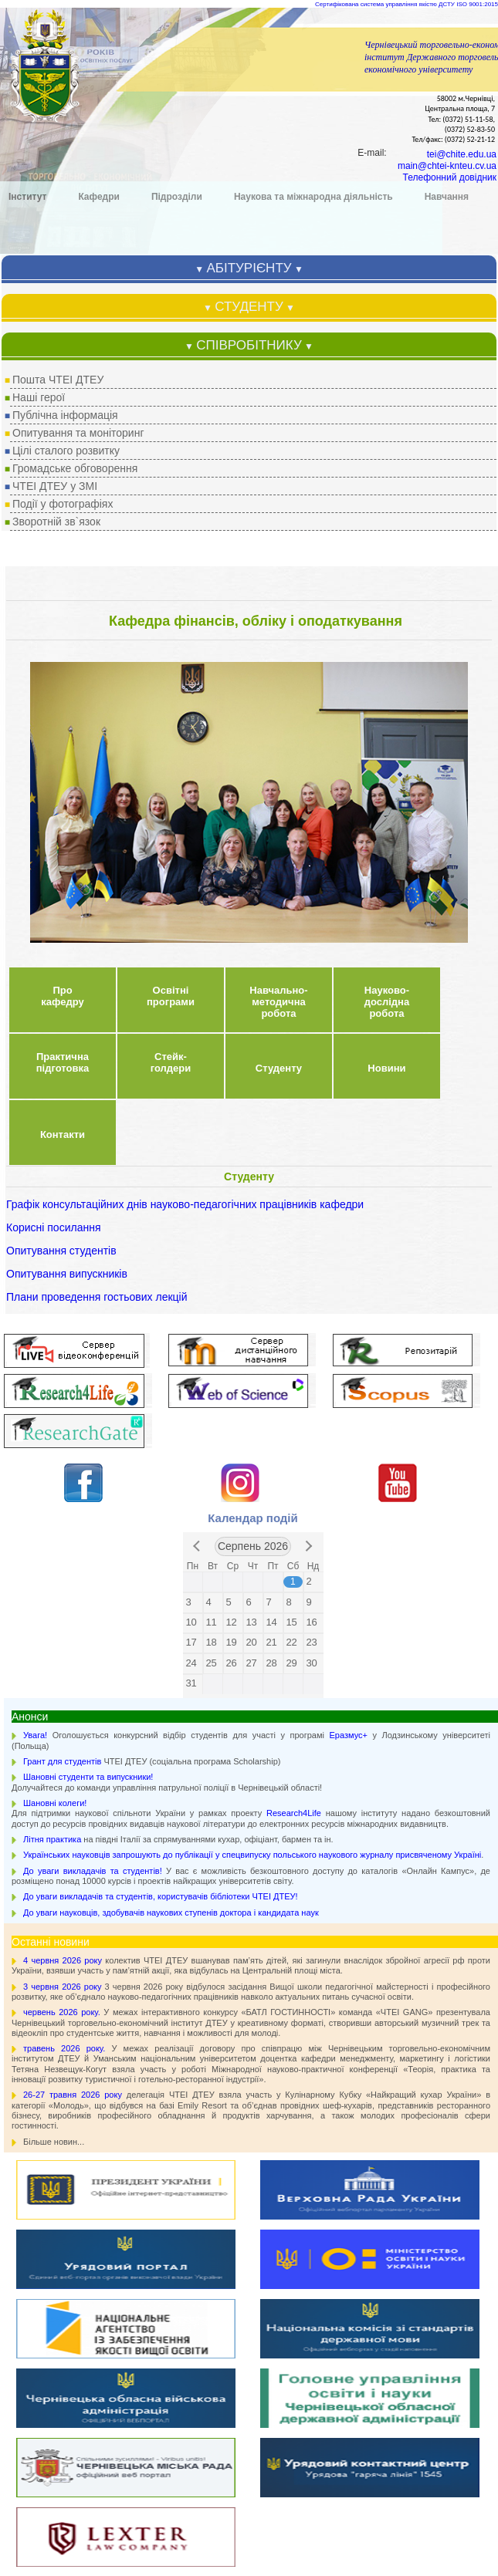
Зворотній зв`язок (56, 11)
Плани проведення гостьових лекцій (97, 787)
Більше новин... (53, 1631)
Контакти (62, 624)
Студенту (279, 558)
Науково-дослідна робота (386, 491)
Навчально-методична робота (278, 491)
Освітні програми (171, 486)
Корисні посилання (53, 717)
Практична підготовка (62, 552)
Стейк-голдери (171, 552)
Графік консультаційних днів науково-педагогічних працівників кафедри (185, 694)
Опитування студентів (61, 740)
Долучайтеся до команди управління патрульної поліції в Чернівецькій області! (167, 1271)
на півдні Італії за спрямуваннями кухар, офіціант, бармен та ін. (178, 1329)
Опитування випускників (66, 764)
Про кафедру (62, 486)
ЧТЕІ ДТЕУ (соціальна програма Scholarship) (151, 1251)
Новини (386, 558)
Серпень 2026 (253, 1036)
